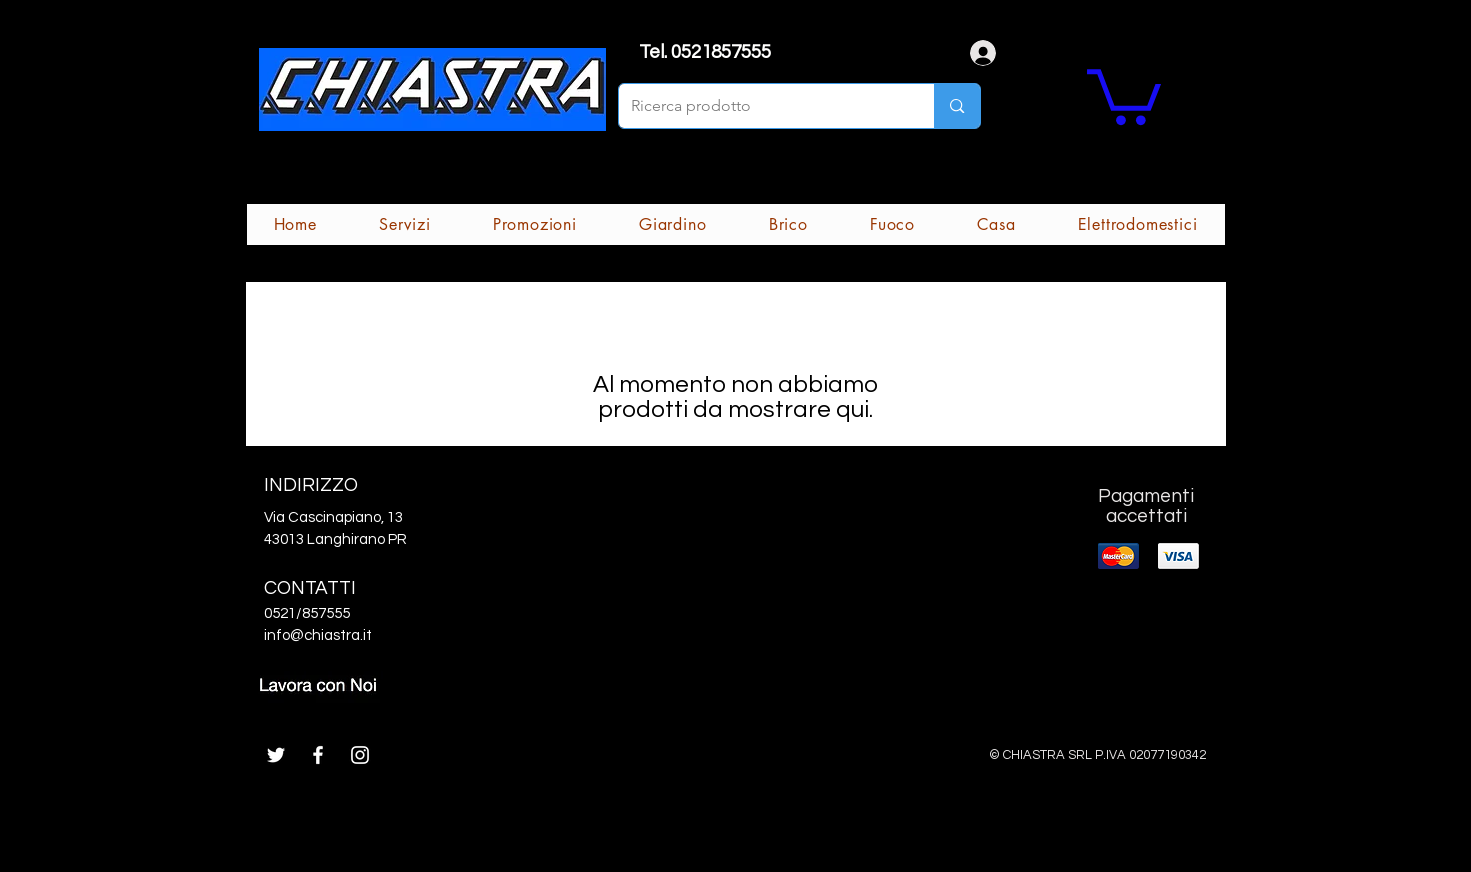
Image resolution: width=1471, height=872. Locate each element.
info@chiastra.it (318, 635)
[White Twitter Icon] (276, 755)
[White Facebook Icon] (318, 755)
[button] (1124, 94)
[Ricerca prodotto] (762, 106)
